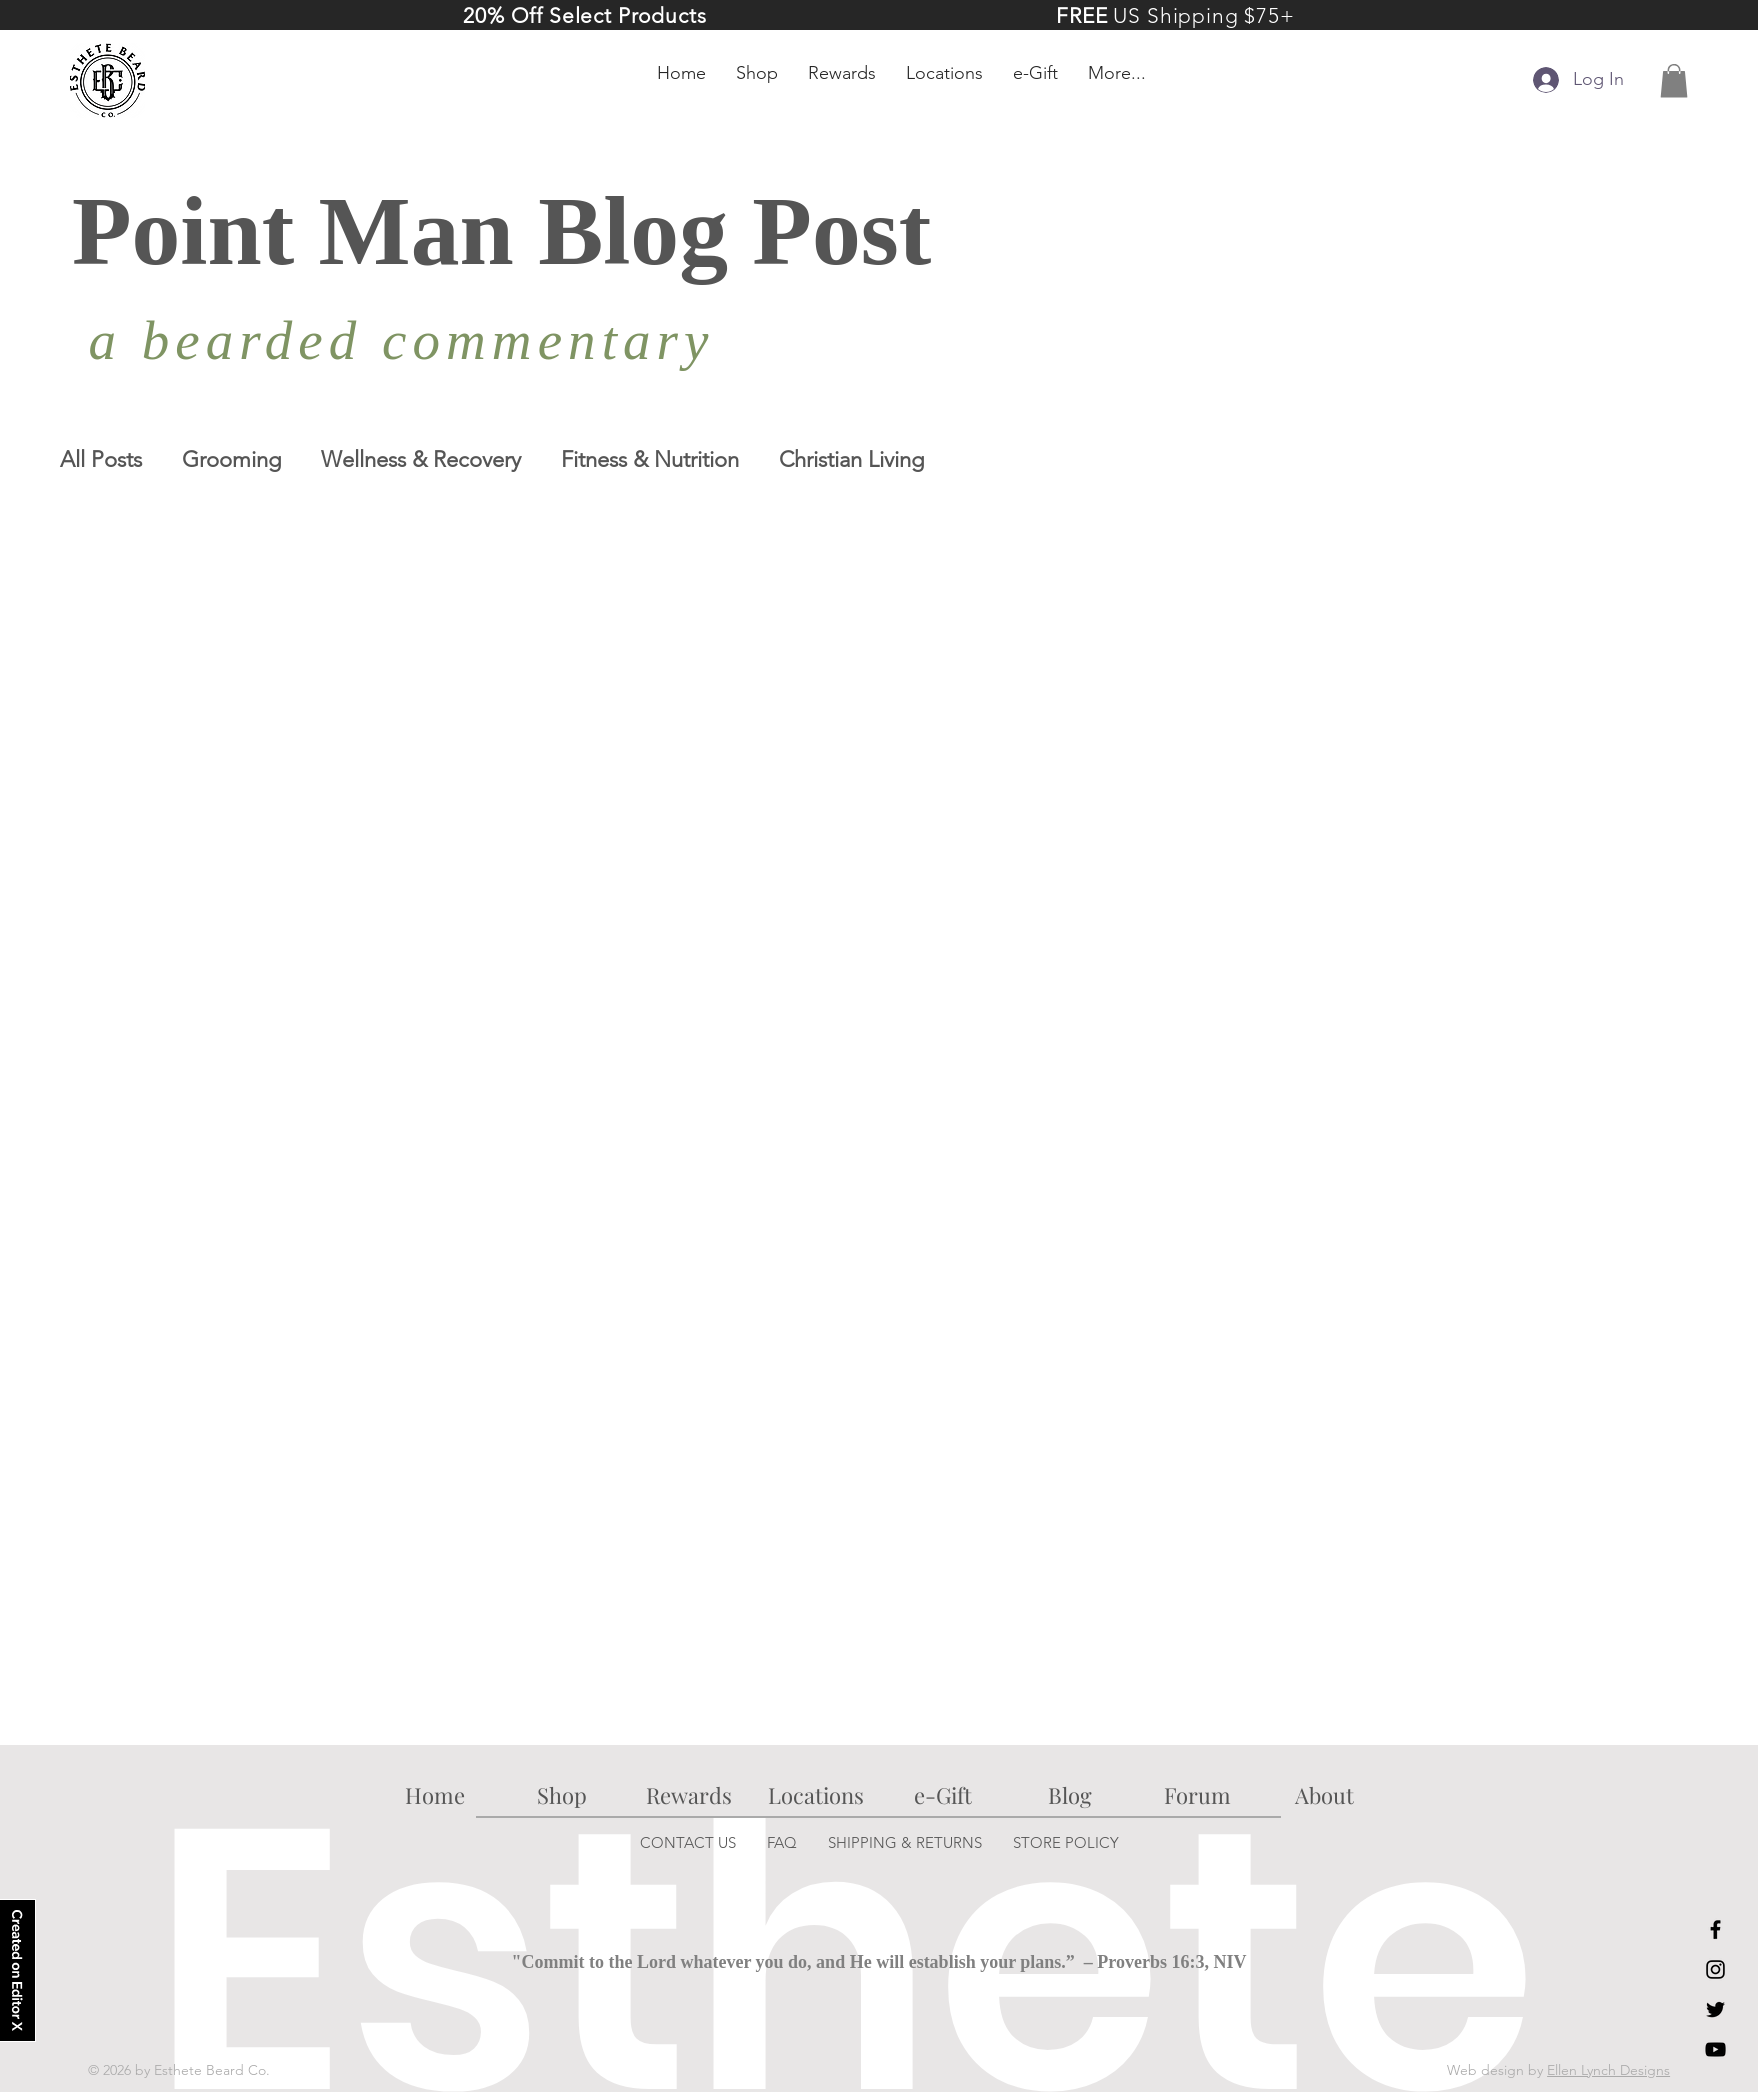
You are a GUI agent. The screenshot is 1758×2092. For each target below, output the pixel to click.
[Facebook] (1715, 1929)
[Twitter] (1715, 2009)
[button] (1674, 80)
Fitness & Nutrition (650, 459)
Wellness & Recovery (421, 459)
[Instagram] (1715, 1969)
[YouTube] (1715, 2049)
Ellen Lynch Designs (1608, 2070)
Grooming (231, 459)
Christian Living (851, 459)
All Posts (101, 459)
